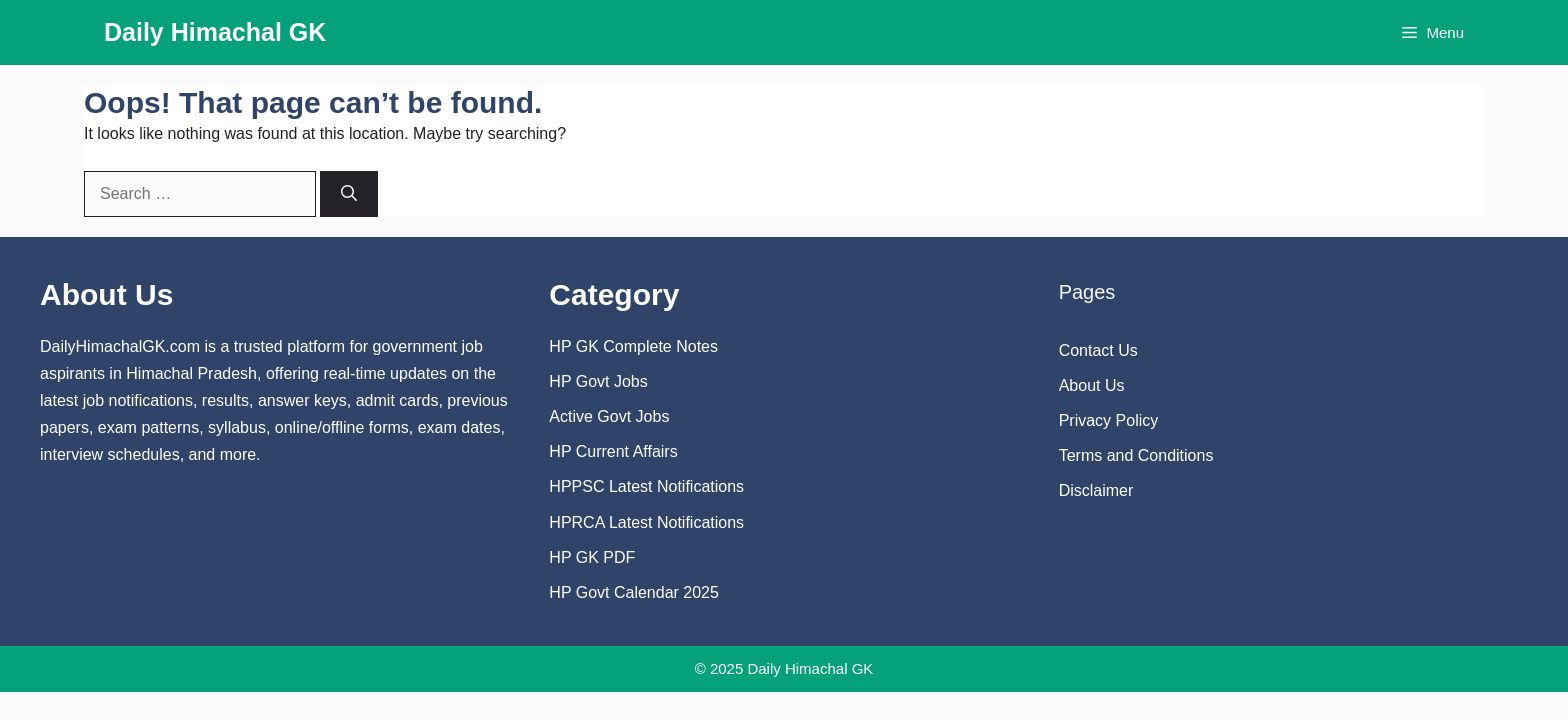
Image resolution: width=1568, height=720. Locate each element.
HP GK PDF (592, 557)
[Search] (349, 194)
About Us (1092, 385)
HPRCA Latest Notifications (646, 522)
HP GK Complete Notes (633, 346)
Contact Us (1098, 350)
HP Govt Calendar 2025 (634, 592)
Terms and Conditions (1136, 455)
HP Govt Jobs (598, 381)
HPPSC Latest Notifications (646, 486)
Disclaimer (1096, 490)
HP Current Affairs (613, 451)
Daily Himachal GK (215, 32)
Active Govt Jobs (609, 416)
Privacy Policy (1109, 420)
